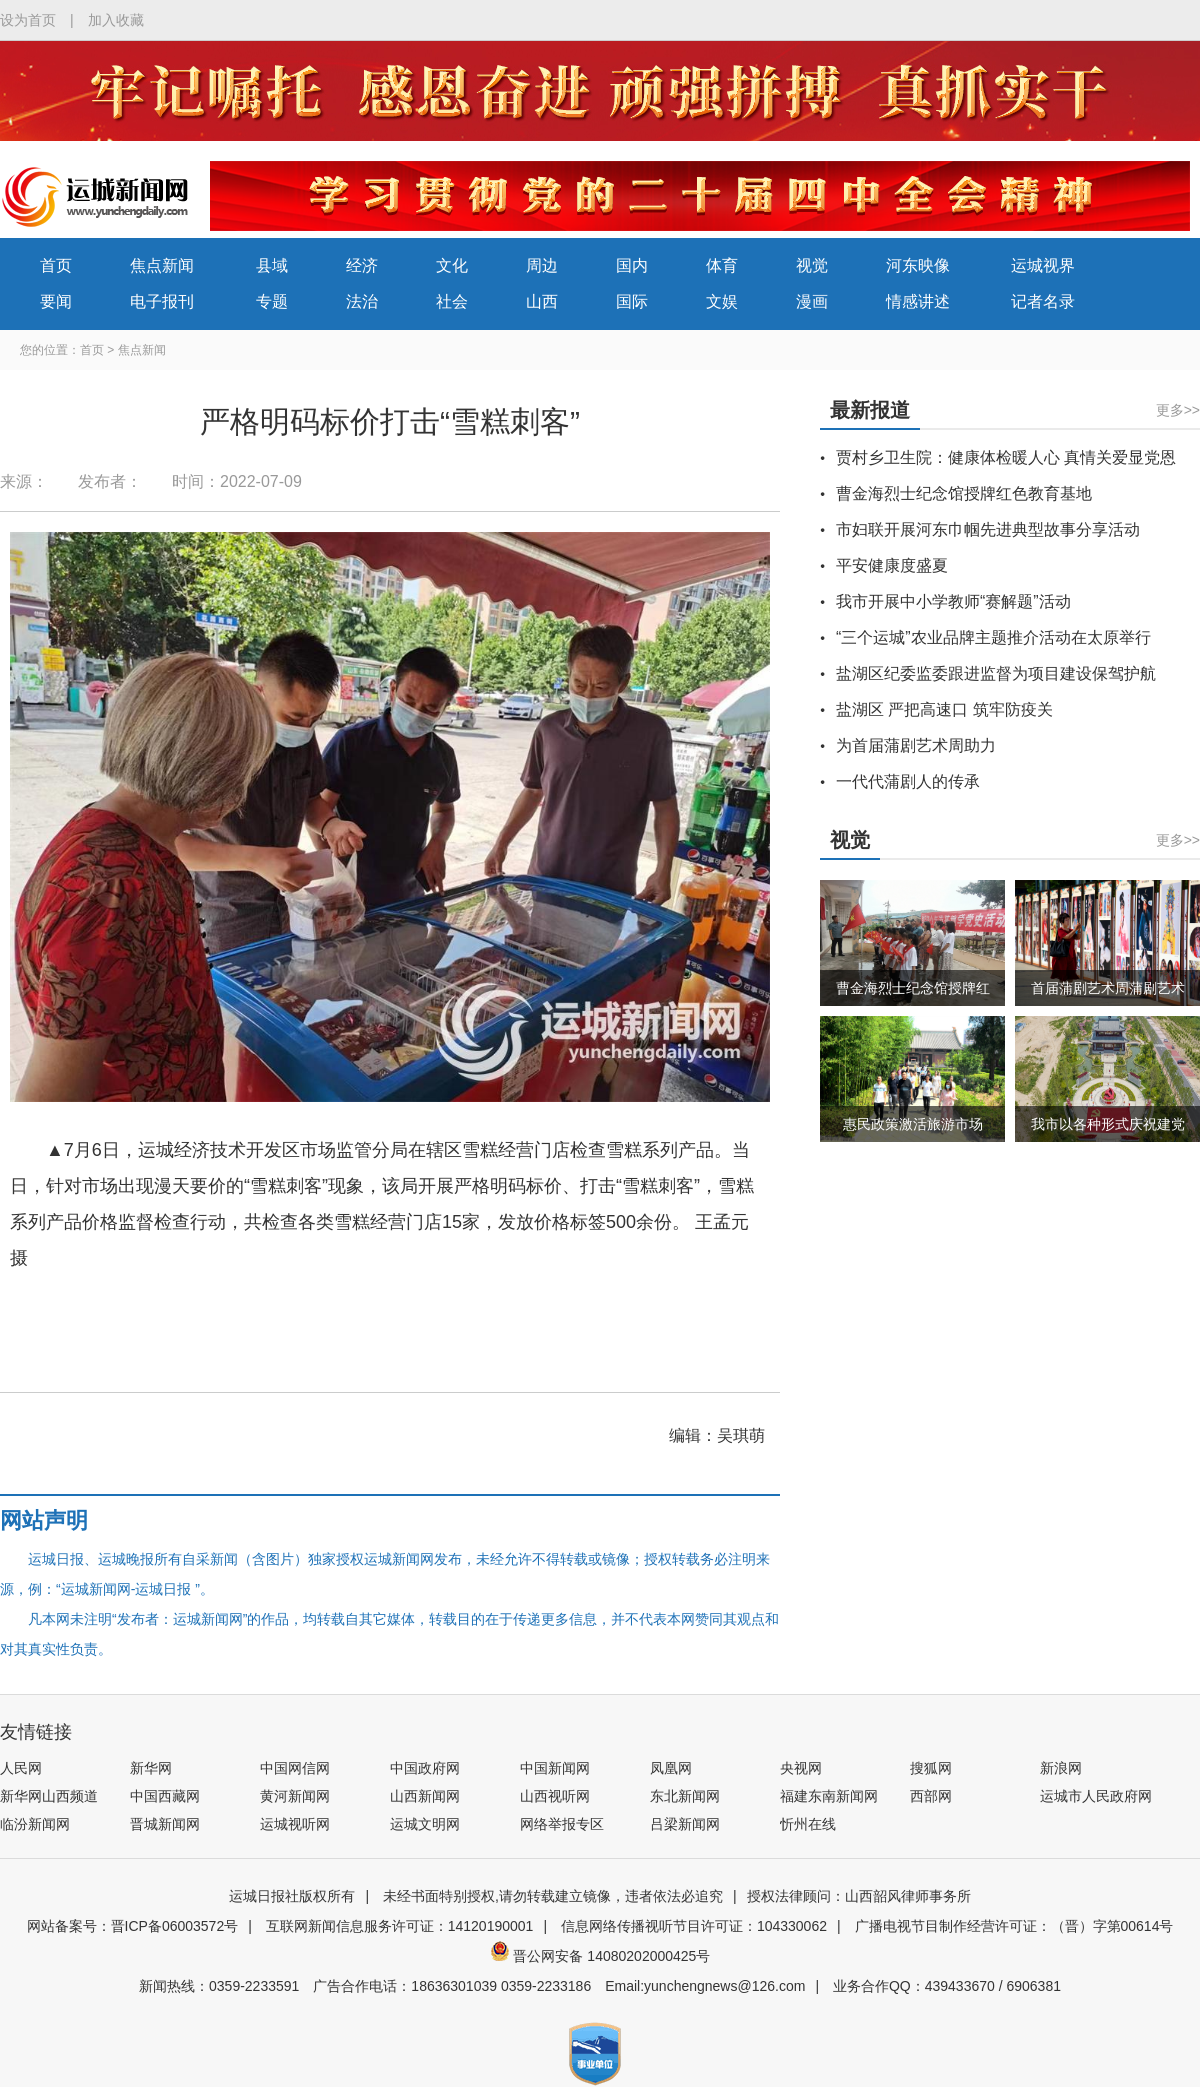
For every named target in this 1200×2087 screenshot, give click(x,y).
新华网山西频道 (49, 1796)
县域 (272, 265)
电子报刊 (162, 301)
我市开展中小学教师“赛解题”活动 (953, 601)
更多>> (1178, 410)
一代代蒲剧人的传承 (908, 781)
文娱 (722, 301)
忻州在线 (808, 1824)
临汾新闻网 (35, 1824)
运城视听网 (295, 1824)
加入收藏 (116, 20)
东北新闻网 (685, 1796)
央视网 (801, 1768)
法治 (362, 301)
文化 (452, 265)
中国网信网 (295, 1768)
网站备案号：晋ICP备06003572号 (133, 1926)
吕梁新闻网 (685, 1824)
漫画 (812, 301)
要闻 (56, 301)
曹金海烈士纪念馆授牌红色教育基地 (964, 493)
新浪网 (1061, 1768)
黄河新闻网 (295, 1796)
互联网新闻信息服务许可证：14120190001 (400, 1926)
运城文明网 (425, 1824)
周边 (542, 265)
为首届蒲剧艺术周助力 (916, 745)
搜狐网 (931, 1768)
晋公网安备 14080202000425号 (600, 1956)
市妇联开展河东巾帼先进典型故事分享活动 (988, 529)
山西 (542, 301)
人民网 (21, 1768)
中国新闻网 (555, 1768)
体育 (722, 265)
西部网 (931, 1796)
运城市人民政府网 (1096, 1796)
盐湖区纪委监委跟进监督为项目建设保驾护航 (996, 673)
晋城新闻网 (165, 1824)
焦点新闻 (162, 265)
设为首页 (28, 20)
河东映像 (918, 265)
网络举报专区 (562, 1824)
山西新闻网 (425, 1796)
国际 (632, 301)
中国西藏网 (165, 1796)
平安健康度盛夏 (892, 565)
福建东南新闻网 (829, 1796)
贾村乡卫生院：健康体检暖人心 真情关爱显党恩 (1006, 457)
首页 (56, 265)
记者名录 (1043, 301)
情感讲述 (918, 301)
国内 (632, 265)
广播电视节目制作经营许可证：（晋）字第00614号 (1014, 1926)
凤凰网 (671, 1768)
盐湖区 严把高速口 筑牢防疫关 (944, 709)
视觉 (812, 265)
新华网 (151, 1768)
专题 (272, 301)
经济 (362, 265)
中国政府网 (425, 1768)
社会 (452, 301)
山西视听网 (555, 1796)
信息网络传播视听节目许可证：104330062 (694, 1926)
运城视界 (1043, 265)
